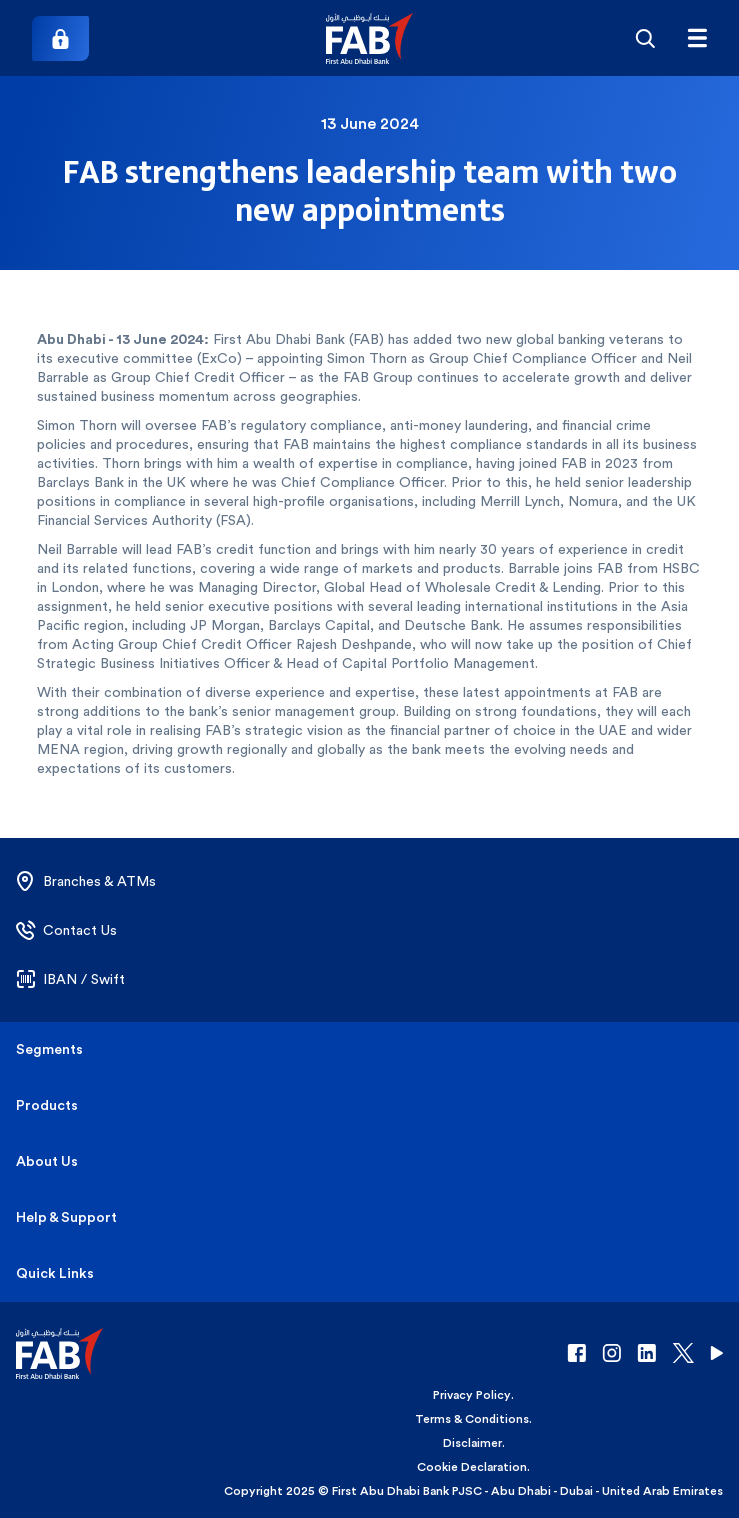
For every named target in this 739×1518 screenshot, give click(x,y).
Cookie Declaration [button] (472, 1467)
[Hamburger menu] (697, 38)
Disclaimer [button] (472, 1443)
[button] (369, 38)
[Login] (60, 38)
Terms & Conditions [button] (472, 1419)
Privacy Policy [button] (472, 1395)
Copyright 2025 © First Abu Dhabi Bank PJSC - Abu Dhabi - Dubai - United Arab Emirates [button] (473, 1491)
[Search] (645, 38)
